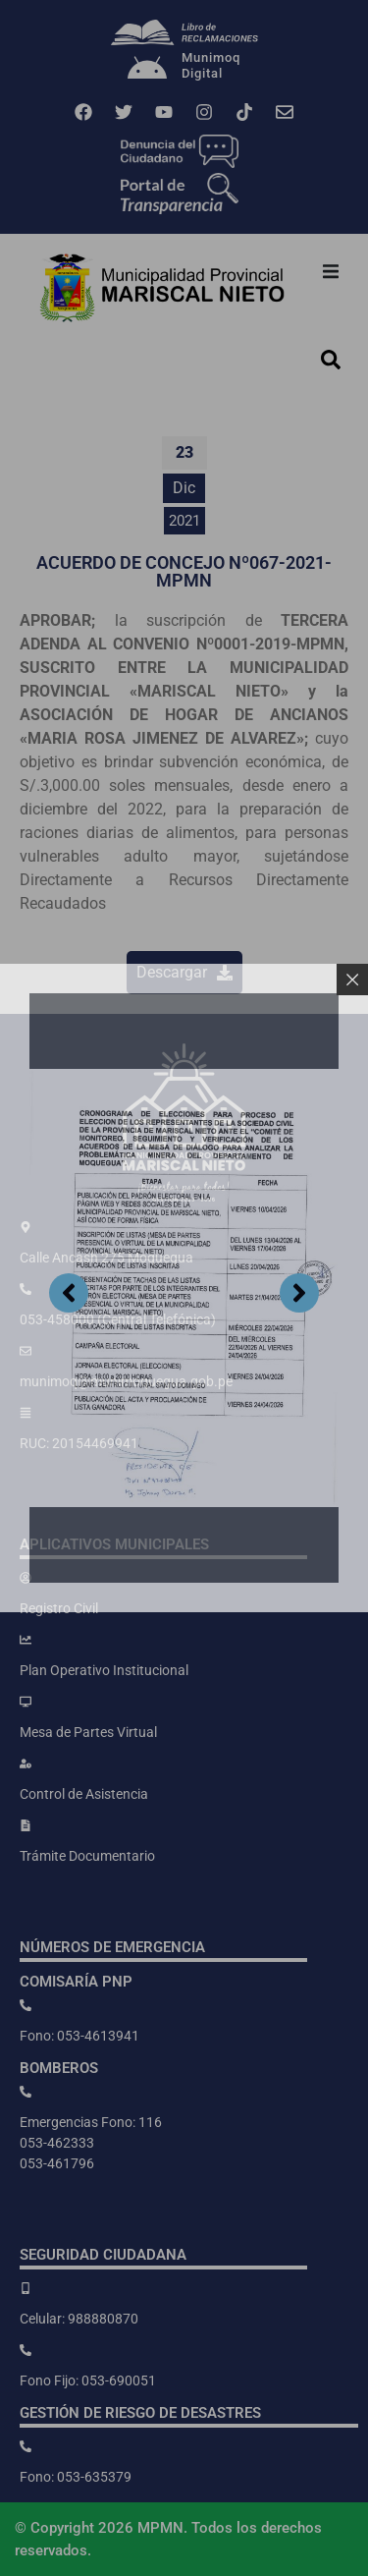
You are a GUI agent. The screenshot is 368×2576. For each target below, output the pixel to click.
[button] (330, 271)
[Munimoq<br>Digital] (147, 69)
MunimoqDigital (211, 65)
